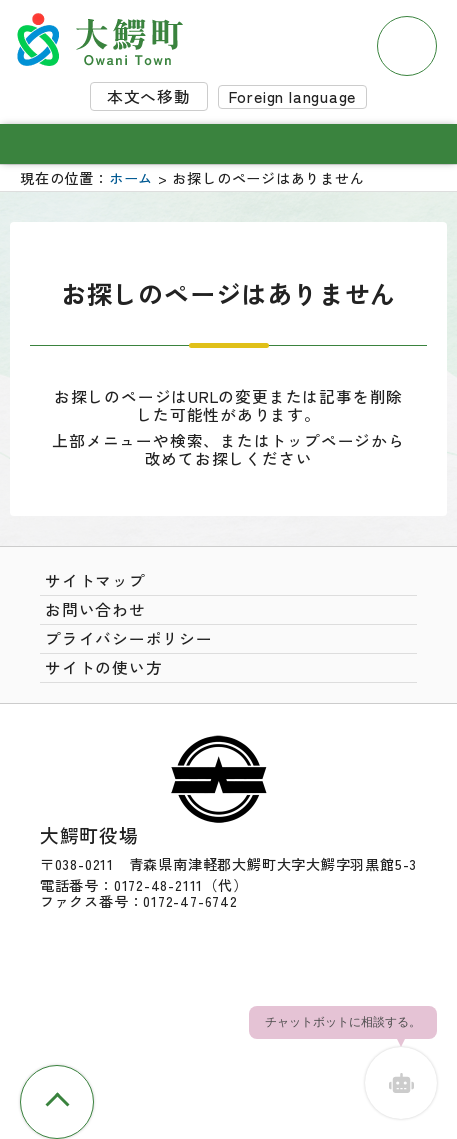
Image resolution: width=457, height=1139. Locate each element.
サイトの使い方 (104, 667)
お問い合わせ (95, 609)
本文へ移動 (149, 96)
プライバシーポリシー (129, 638)
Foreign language (293, 96)
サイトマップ (95, 580)
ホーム (131, 178)
